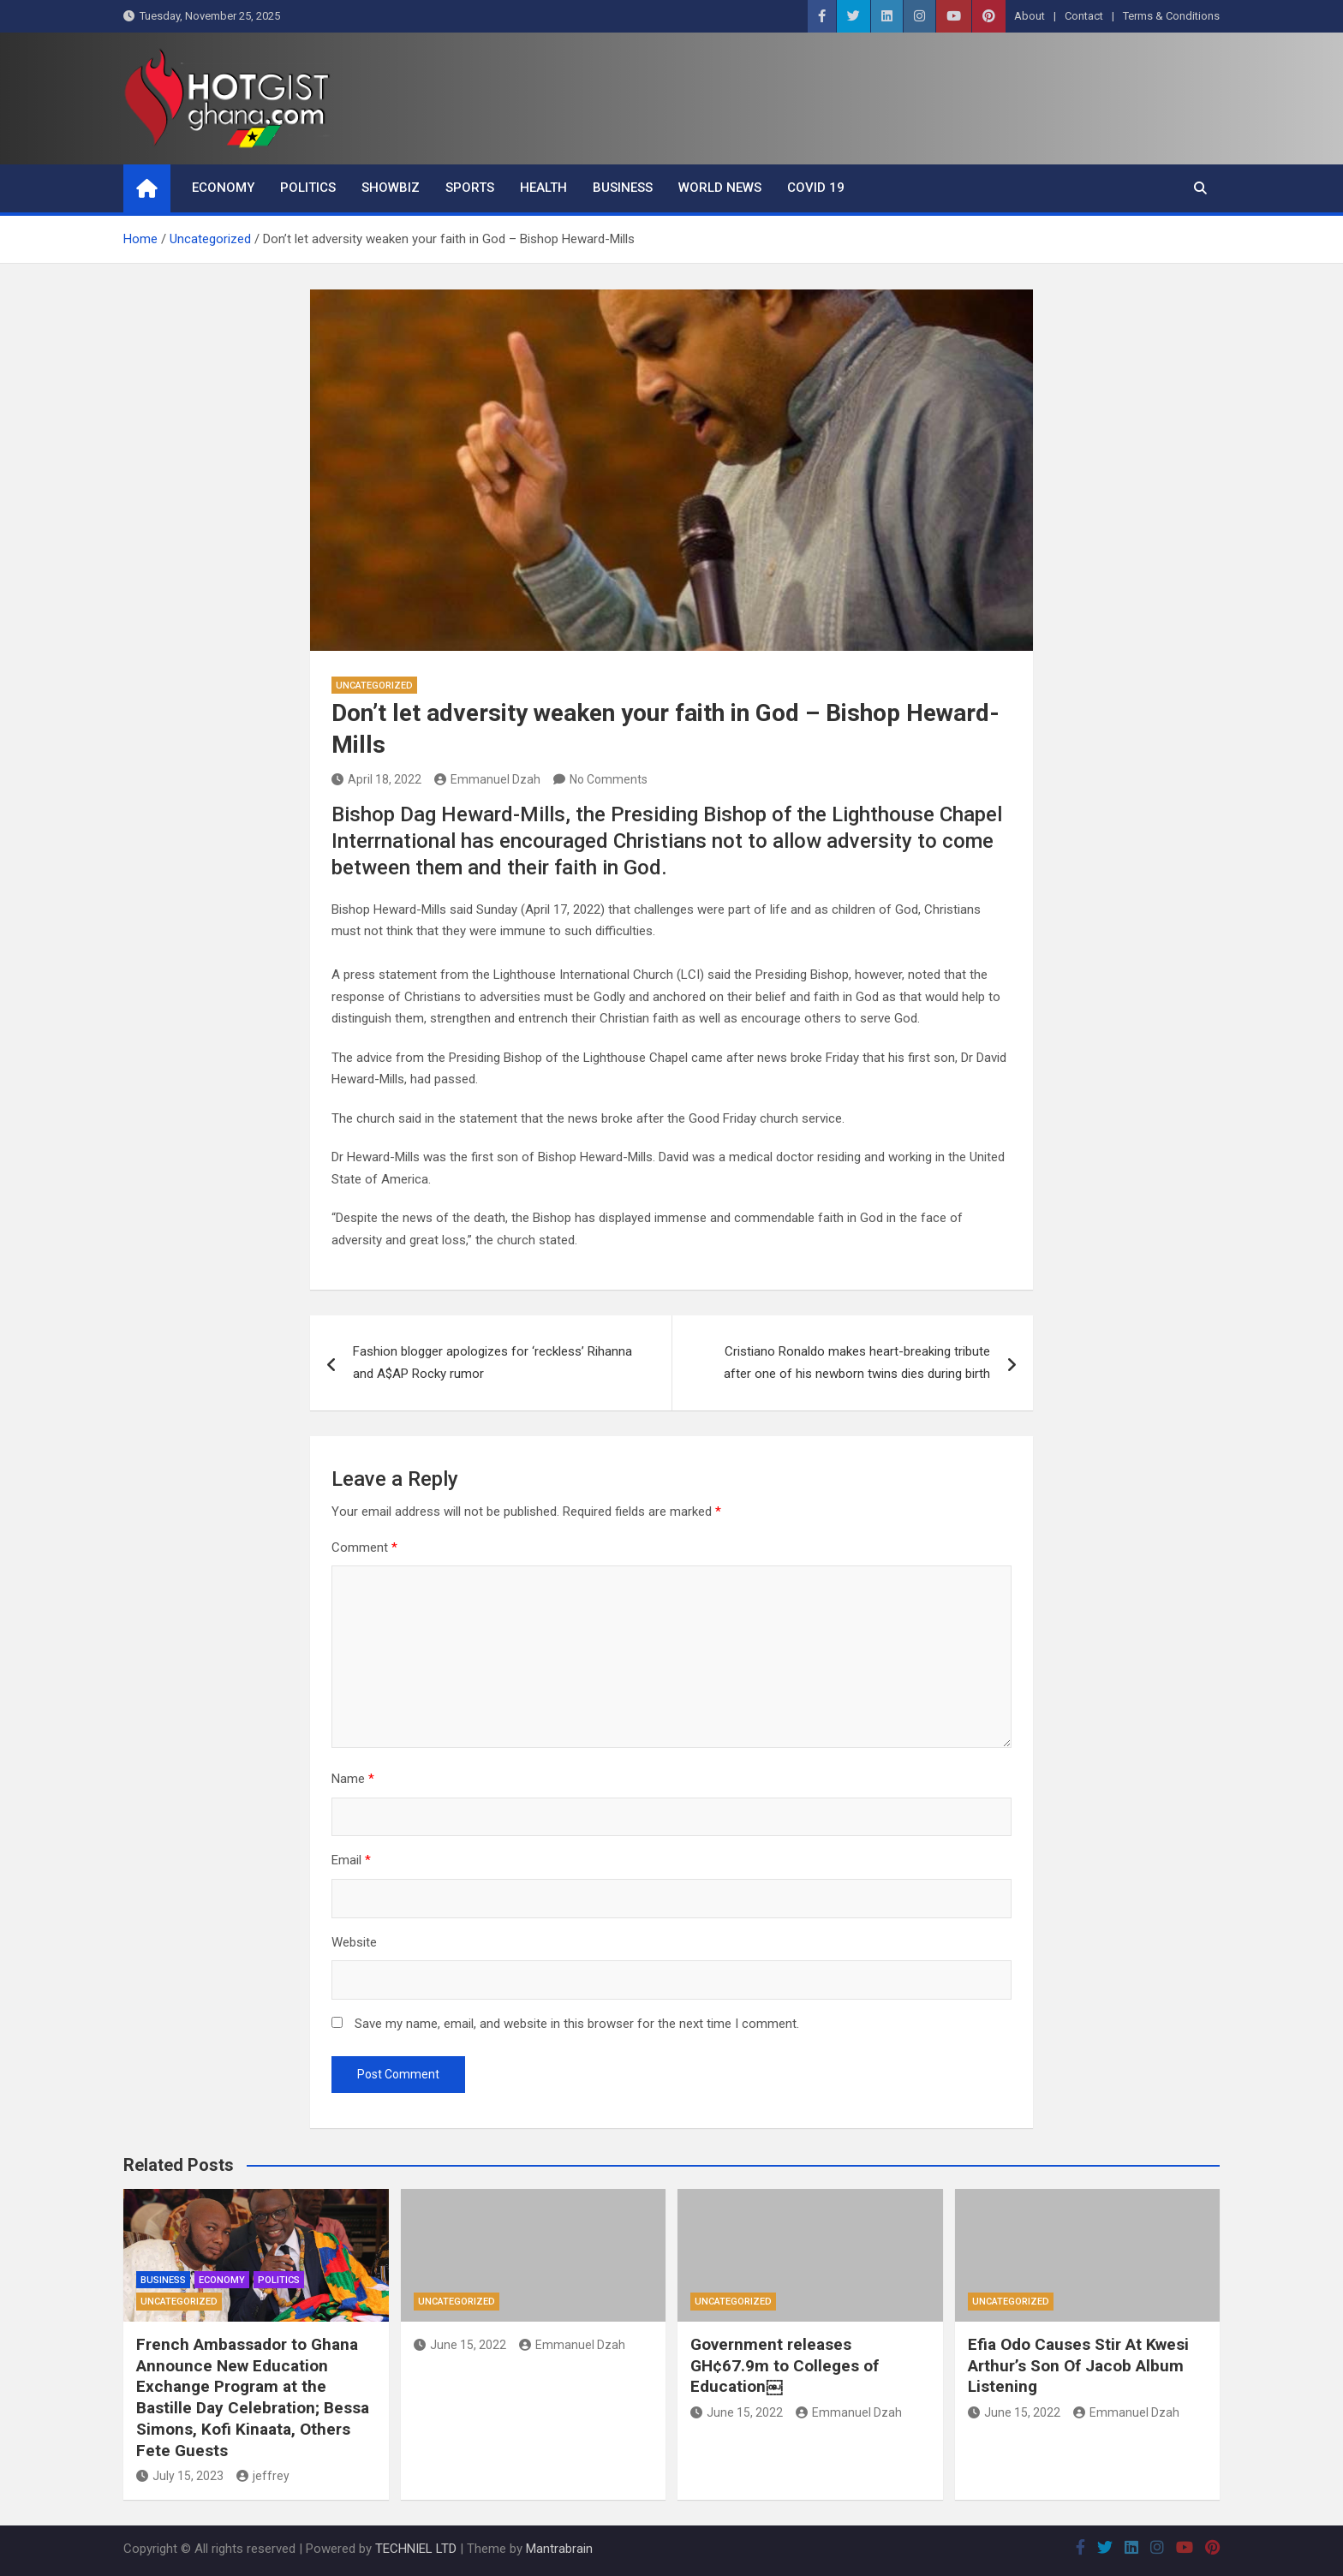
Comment (364, 1547)
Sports (469, 187)
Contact (1084, 15)
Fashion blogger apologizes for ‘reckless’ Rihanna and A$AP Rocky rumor (492, 1362)
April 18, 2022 (376, 779)
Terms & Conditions (1171, 15)
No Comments (609, 779)
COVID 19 (816, 187)
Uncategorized (374, 685)
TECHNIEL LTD (416, 2548)
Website (354, 1942)
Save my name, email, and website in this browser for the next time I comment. (577, 2023)
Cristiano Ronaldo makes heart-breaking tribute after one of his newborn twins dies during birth (857, 1362)
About (1029, 15)
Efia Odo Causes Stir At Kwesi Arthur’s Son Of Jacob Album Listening (1078, 2365)
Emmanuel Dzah (487, 779)
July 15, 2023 (180, 2476)
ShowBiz (390, 187)
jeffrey (262, 2476)
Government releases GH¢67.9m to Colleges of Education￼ (784, 2365)
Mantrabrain (559, 2548)
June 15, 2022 (460, 2345)
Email (351, 1860)
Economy (223, 187)
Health (543, 187)
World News (719, 187)
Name (352, 1778)
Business (623, 187)
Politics (308, 187)
